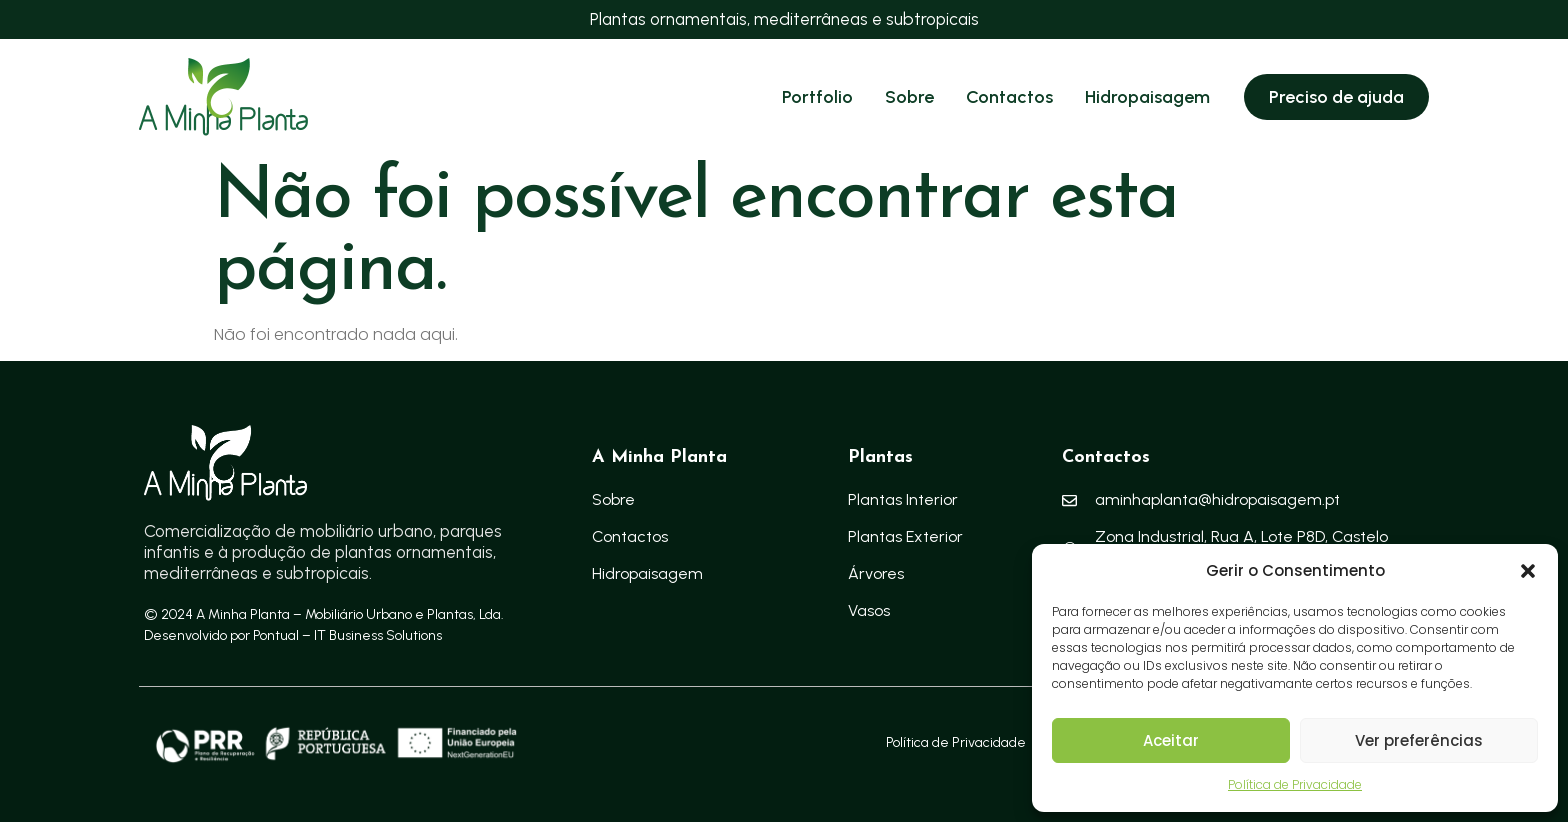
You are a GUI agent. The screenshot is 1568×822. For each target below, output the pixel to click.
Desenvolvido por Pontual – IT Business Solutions (293, 635)
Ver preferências (1419, 740)
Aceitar (1171, 740)
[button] (1528, 571)
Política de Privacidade (1295, 784)
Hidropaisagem (1147, 97)
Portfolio (817, 97)
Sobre (909, 97)
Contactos (1009, 97)
